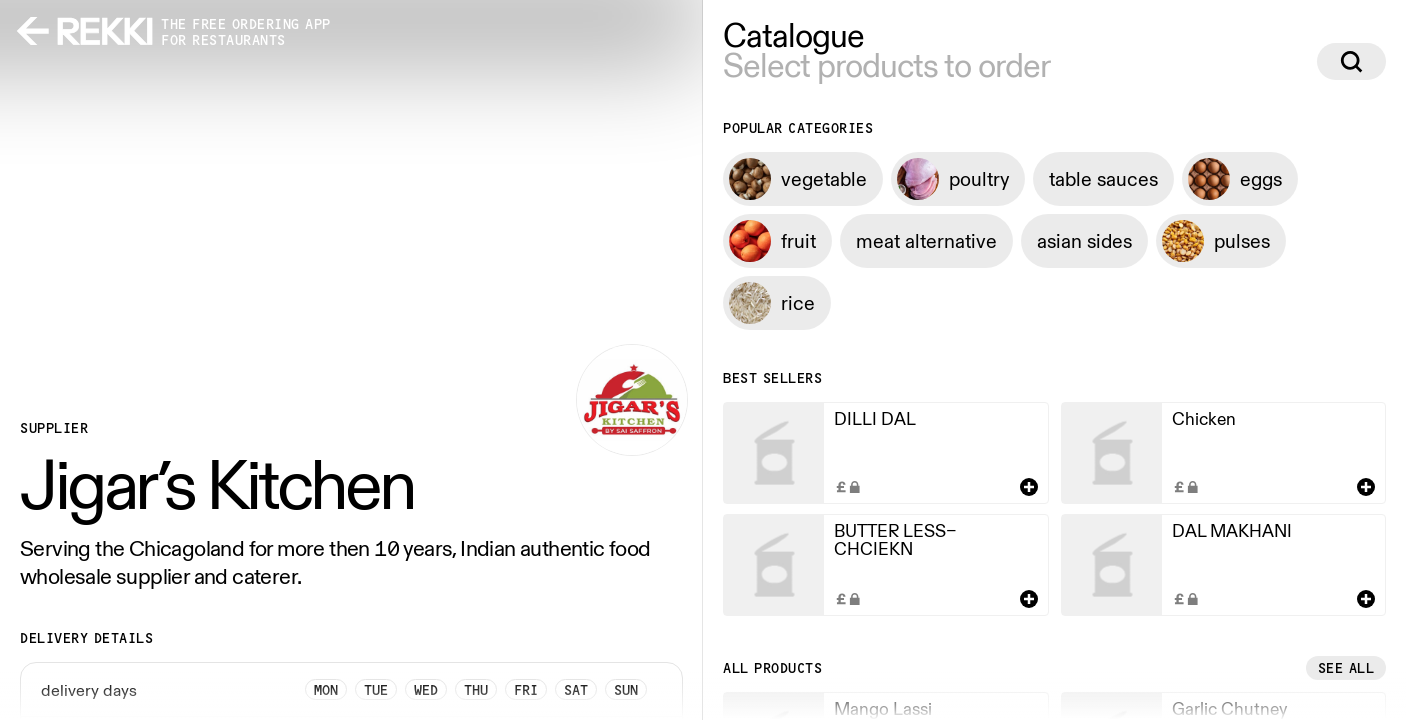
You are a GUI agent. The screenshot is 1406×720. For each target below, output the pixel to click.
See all (1346, 668)
